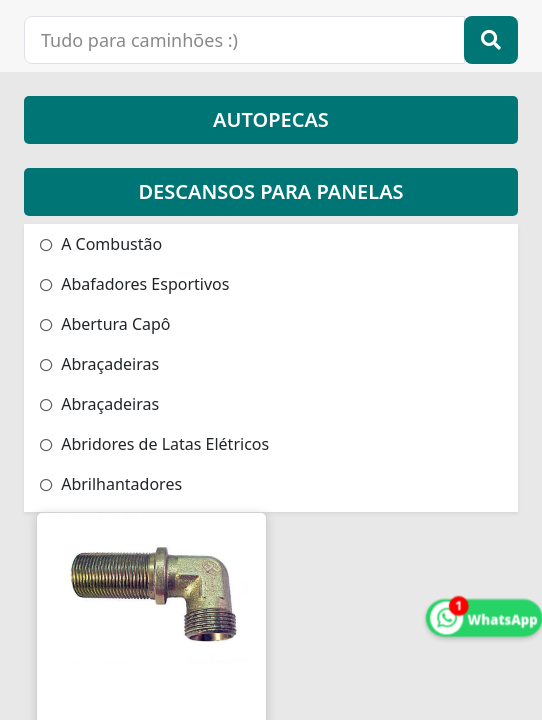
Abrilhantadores (111, 484)
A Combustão (101, 244)
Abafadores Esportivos (134, 284)
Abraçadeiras (99, 364)
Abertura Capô (105, 324)
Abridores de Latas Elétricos (154, 444)
